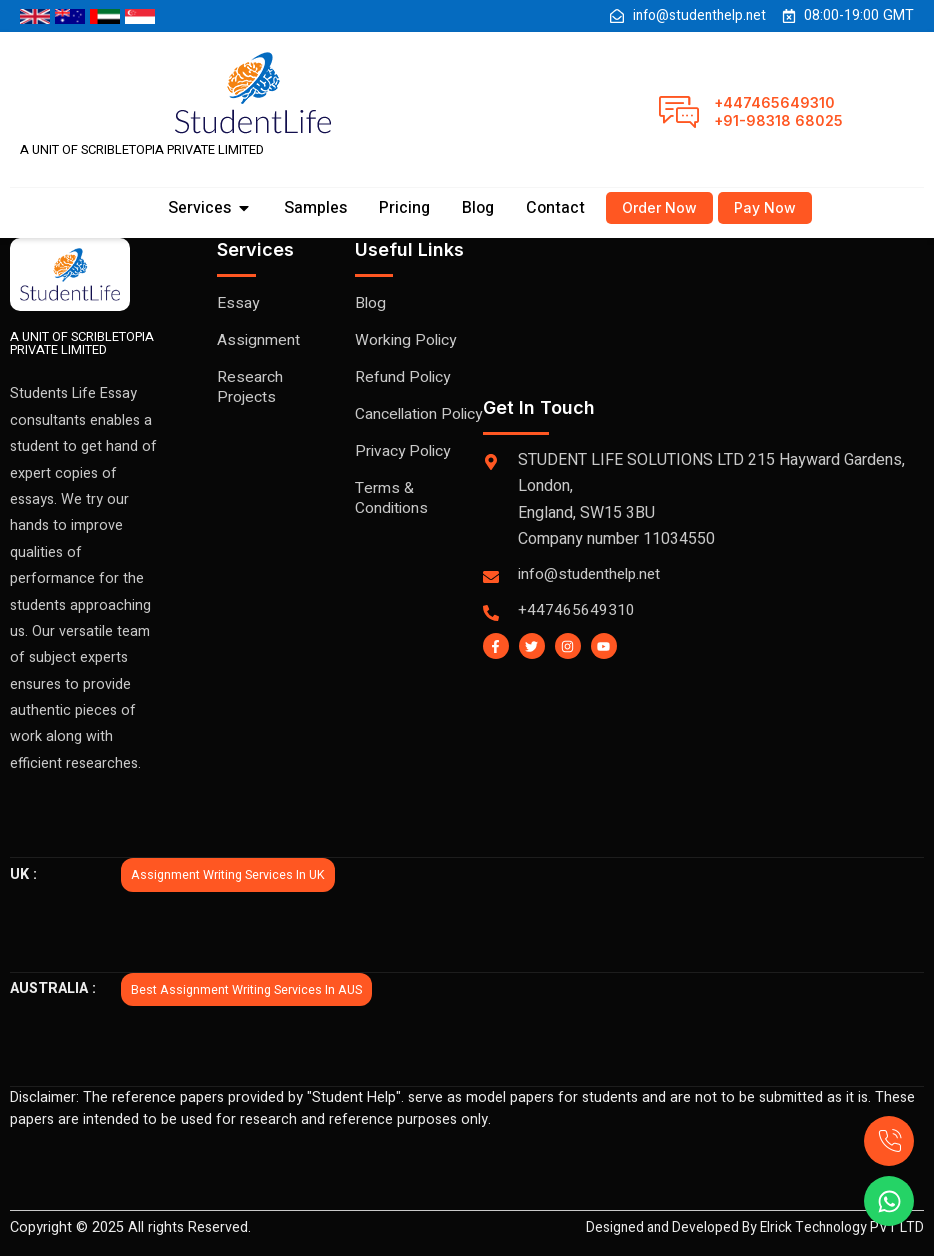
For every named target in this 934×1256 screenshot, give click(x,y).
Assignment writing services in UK (229, 875)
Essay (238, 304)
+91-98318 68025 (778, 120)
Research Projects (250, 388)
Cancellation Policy (397, 425)
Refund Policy (403, 378)
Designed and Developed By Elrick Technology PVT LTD (745, 1228)
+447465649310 (774, 102)
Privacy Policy (404, 472)
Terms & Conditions (391, 519)
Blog (371, 304)
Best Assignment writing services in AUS (248, 989)
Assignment (258, 341)
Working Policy (406, 341)
